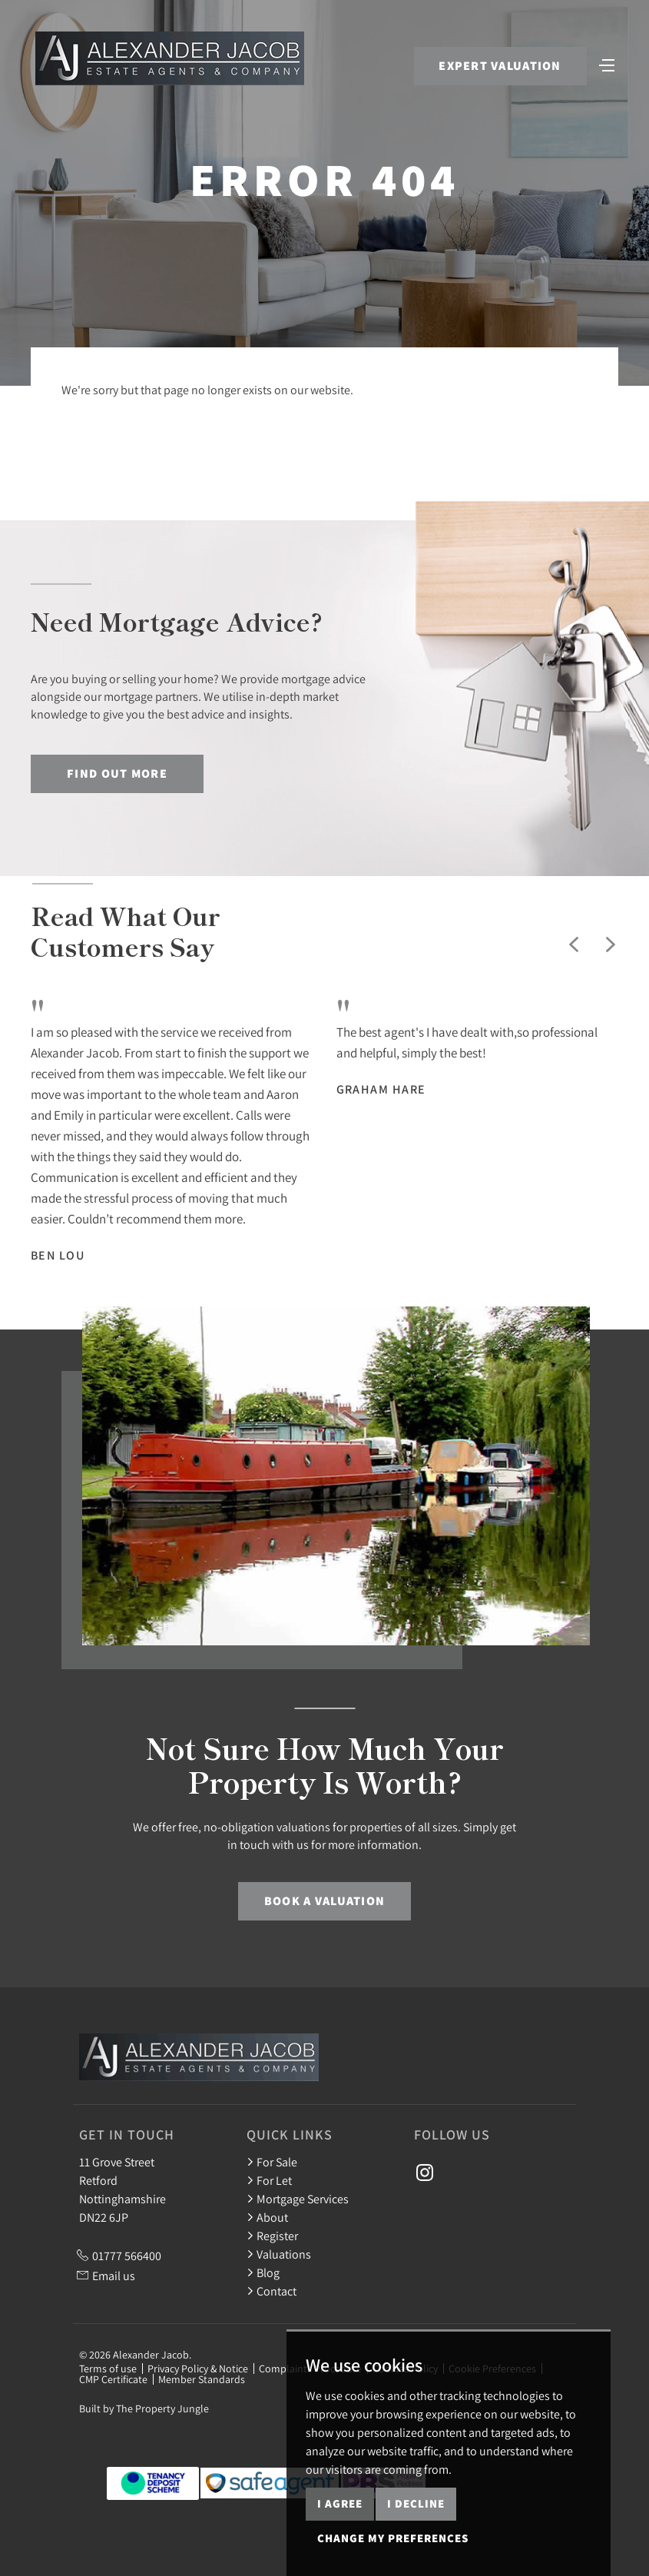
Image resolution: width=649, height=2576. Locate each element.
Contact (271, 2291)
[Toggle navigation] (606, 64)
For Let (269, 2180)
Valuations (279, 2254)
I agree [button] (340, 2503)
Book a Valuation (324, 1901)
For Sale (272, 2161)
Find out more (117, 773)
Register (272, 2235)
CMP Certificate (113, 2379)
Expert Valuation (500, 66)
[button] (573, 944)
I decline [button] (416, 2503)
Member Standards (201, 2379)
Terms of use (108, 2368)
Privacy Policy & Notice (197, 2368)
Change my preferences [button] (393, 2538)
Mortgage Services (298, 2198)
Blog (263, 2272)
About (267, 2217)
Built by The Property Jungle (144, 2408)
